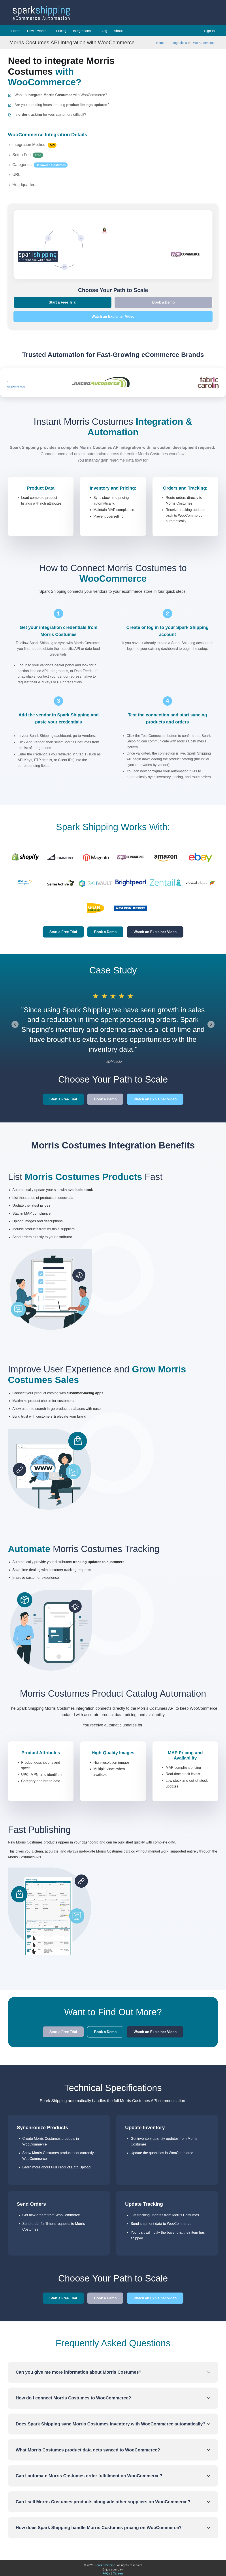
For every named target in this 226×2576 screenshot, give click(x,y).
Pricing (61, 31)
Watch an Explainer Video (113, 316)
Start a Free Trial (62, 302)
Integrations (82, 31)
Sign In (209, 31)
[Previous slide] (15, 1024)
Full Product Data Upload (71, 2167)
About (118, 31)
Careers (118, 2573)
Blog (103, 31)
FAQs (107, 2573)
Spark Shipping (104, 2565)
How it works (36, 31)
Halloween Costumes (51, 165)
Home (15, 31)
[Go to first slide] (211, 1024)
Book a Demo (163, 302)
